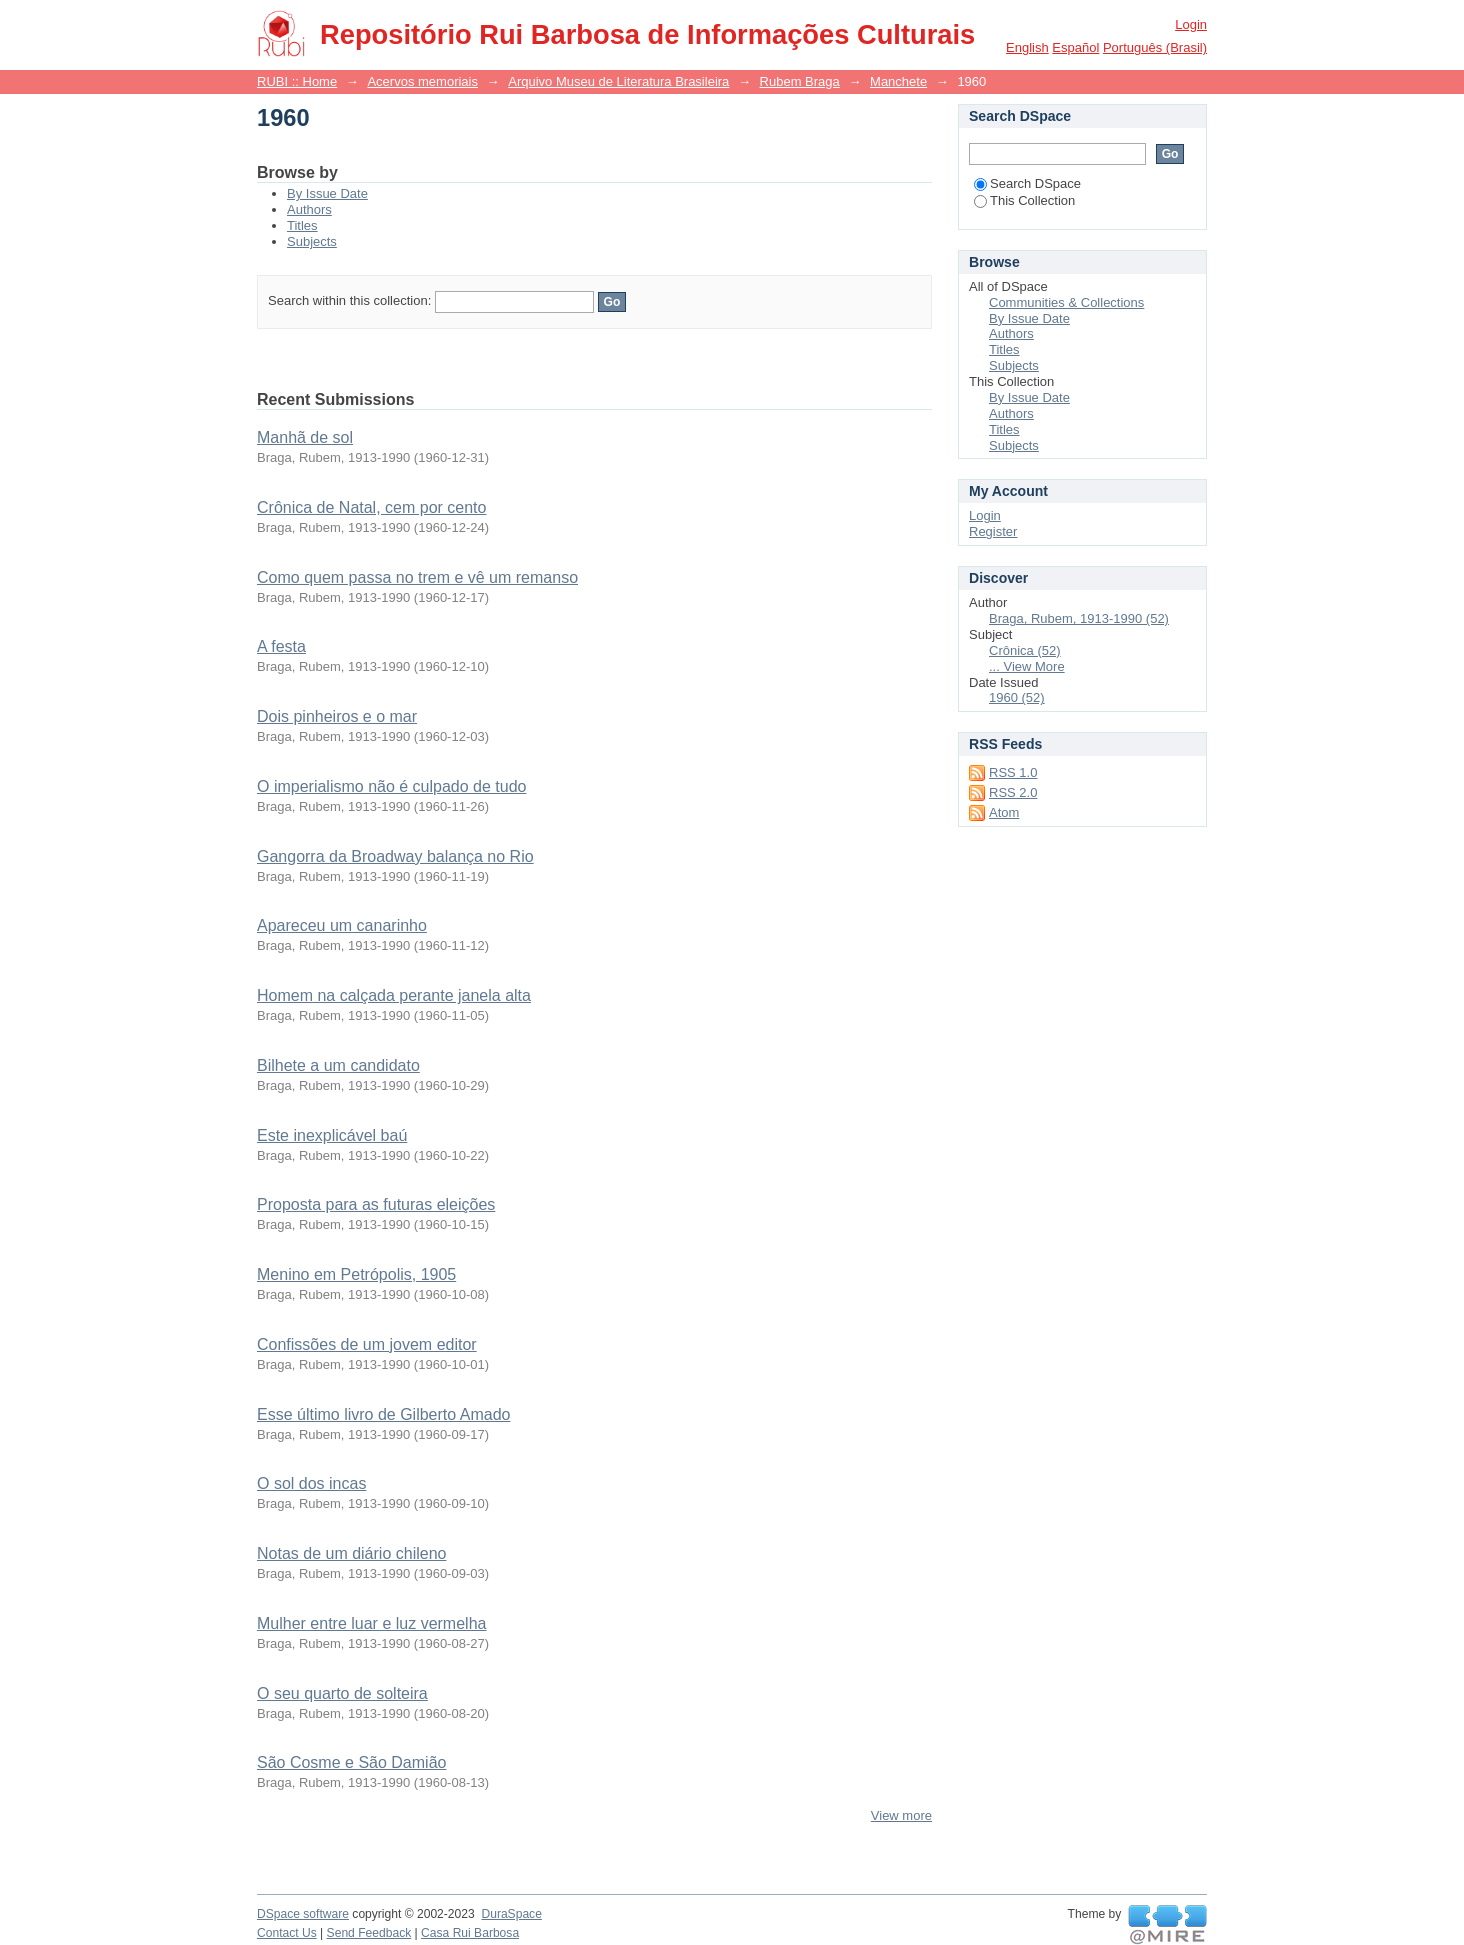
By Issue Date (327, 193)
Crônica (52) (1025, 650)
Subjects (312, 241)
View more (901, 1815)
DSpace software (303, 1914)
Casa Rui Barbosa (470, 1933)
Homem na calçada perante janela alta (394, 995)
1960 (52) (1017, 697)
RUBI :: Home (297, 81)
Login (1191, 24)
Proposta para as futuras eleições (376, 1204)
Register (993, 531)
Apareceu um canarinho (342, 925)
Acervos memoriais (422, 81)
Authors (309, 209)
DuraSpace (511, 1914)
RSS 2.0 (1013, 792)
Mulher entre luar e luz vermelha (371, 1623)
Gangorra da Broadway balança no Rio (395, 856)
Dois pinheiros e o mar (337, 716)
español (1075, 47)
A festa (281, 646)
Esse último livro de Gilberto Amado (383, 1414)
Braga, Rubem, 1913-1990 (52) (1079, 618)
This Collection (1024, 200)
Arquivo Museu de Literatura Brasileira (618, 81)
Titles (302, 225)
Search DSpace (1027, 183)
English (1027, 47)
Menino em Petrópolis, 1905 (356, 1274)
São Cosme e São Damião (351, 1762)
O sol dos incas (311, 1483)
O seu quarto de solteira (342, 1693)
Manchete (898, 81)
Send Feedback (369, 1933)
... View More (1027, 666)
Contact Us (287, 1933)
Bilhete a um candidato (338, 1065)
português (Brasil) (1155, 47)
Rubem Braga (800, 81)
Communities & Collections (1066, 302)
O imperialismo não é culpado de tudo (392, 786)
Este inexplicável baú (332, 1135)
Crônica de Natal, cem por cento (371, 507)
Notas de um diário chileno (351, 1553)
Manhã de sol (305, 437)
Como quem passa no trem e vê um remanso (417, 577)
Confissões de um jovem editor (367, 1344)
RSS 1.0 (1013, 772)
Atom (1004, 812)
